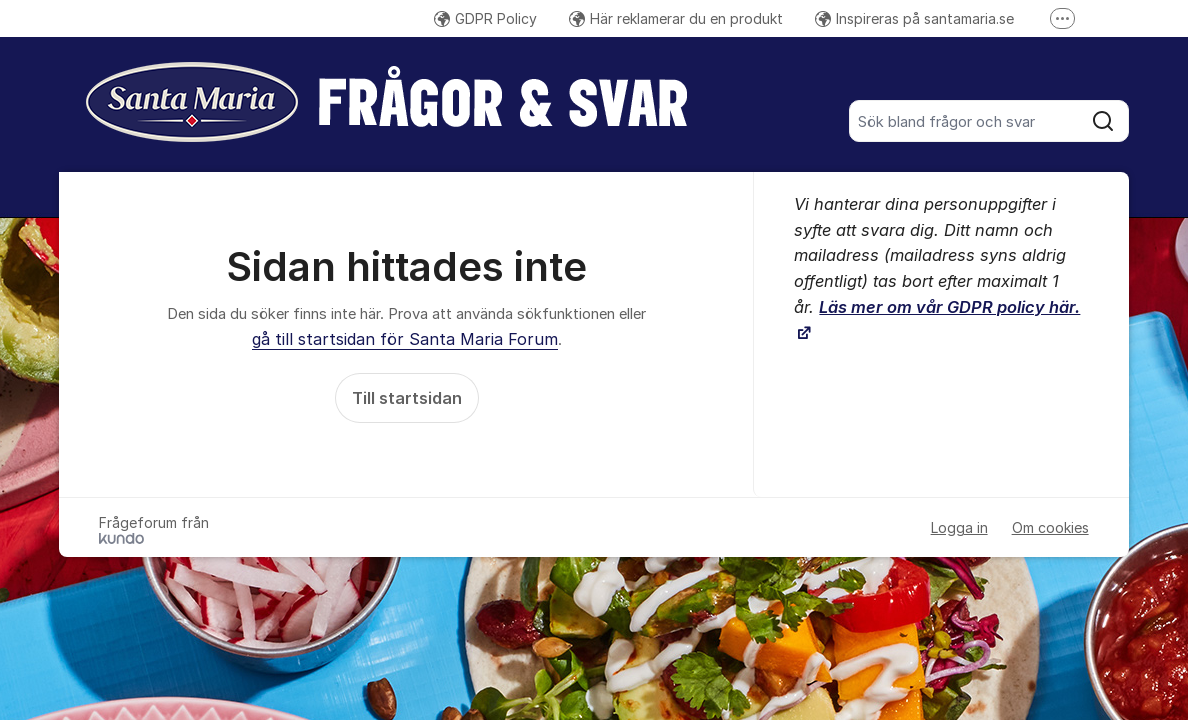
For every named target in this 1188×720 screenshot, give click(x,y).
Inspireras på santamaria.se (914, 18)
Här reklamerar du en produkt (676, 18)
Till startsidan (407, 398)
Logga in (959, 527)
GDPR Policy (485, 18)
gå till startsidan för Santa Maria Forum (405, 339)
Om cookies (1050, 527)
